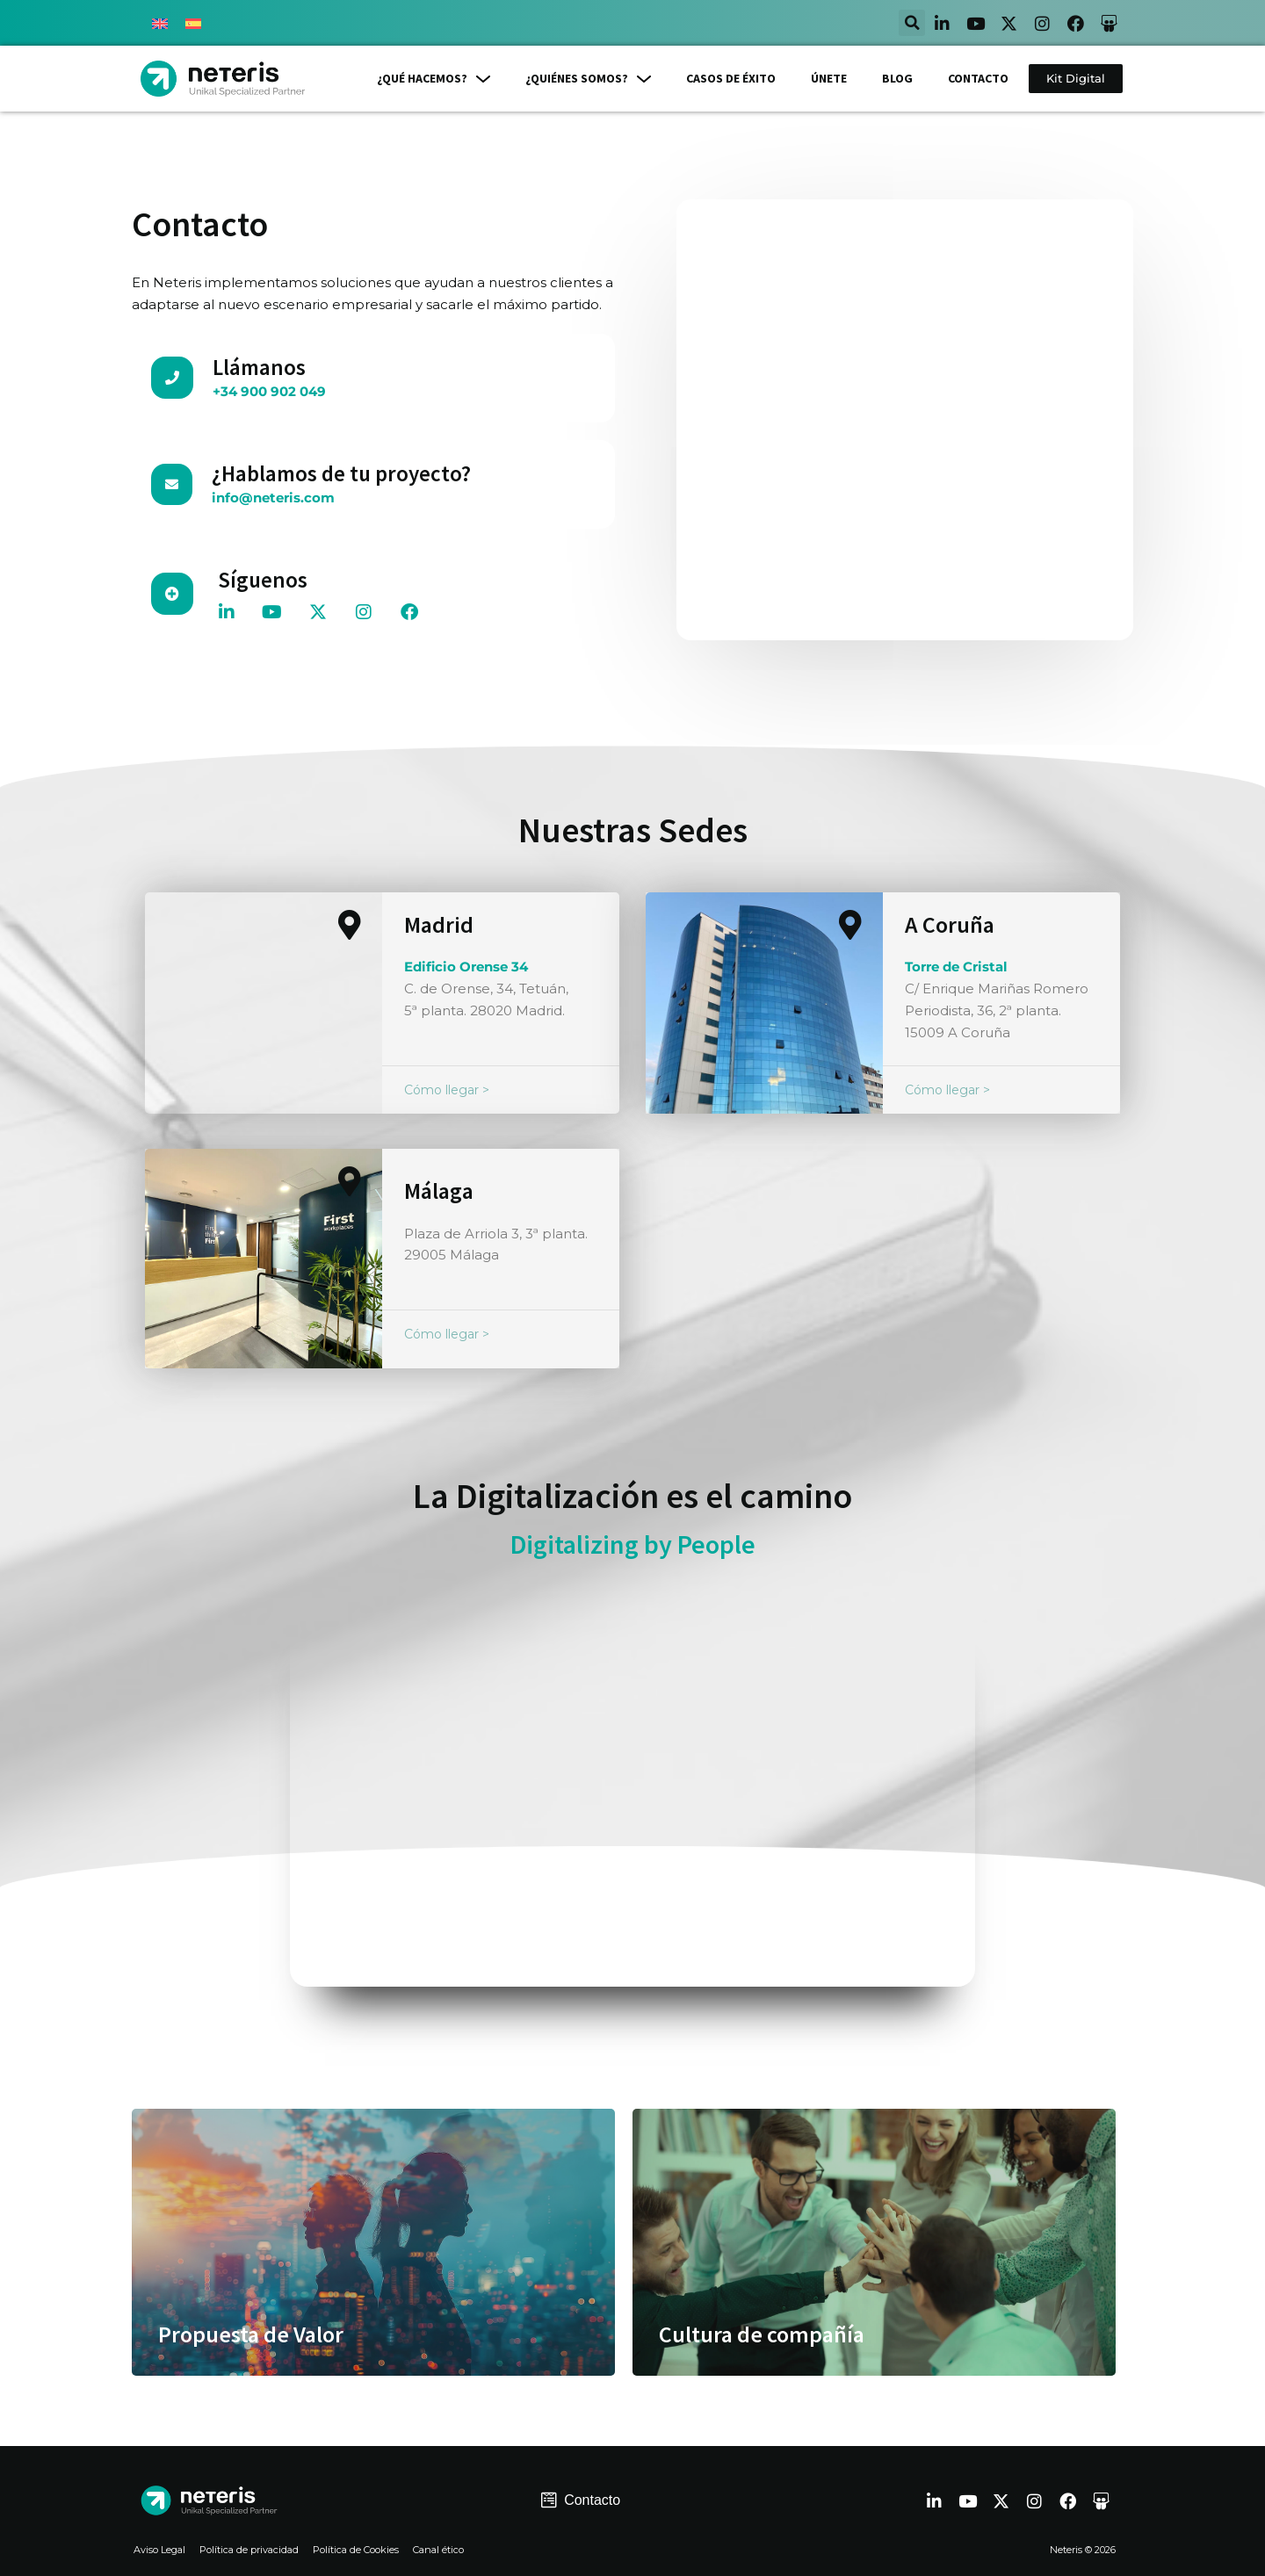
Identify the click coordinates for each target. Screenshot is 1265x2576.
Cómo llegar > (446, 1090)
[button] (912, 23)
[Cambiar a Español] (193, 22)
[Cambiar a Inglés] (160, 22)
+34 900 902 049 (269, 391)
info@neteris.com (273, 497)
